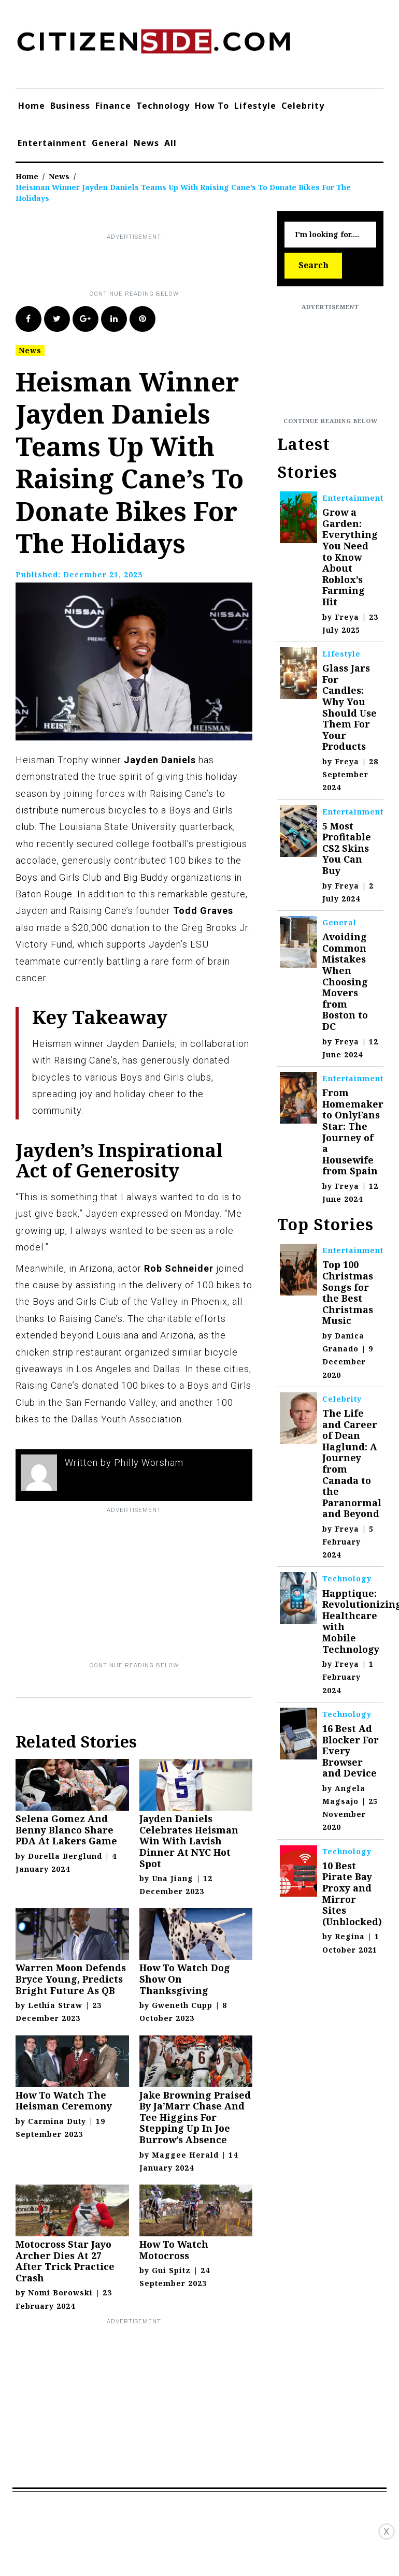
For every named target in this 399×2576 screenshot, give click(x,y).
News (146, 143)
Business (70, 105)
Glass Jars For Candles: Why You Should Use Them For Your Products (349, 707)
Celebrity (302, 105)
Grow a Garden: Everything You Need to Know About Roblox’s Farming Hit (350, 557)
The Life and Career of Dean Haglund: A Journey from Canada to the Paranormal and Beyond (351, 1463)
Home (31, 105)
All (170, 143)
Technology (163, 105)
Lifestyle (255, 105)
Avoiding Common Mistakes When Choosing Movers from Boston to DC (345, 981)
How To (212, 105)
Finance (113, 105)
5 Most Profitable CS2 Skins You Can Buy (346, 848)
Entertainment (52, 143)
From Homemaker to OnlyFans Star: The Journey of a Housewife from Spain (352, 1131)
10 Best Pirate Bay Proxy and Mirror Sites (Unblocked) (352, 1893)
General (110, 143)
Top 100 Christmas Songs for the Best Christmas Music (347, 1292)
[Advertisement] (204, 265)
